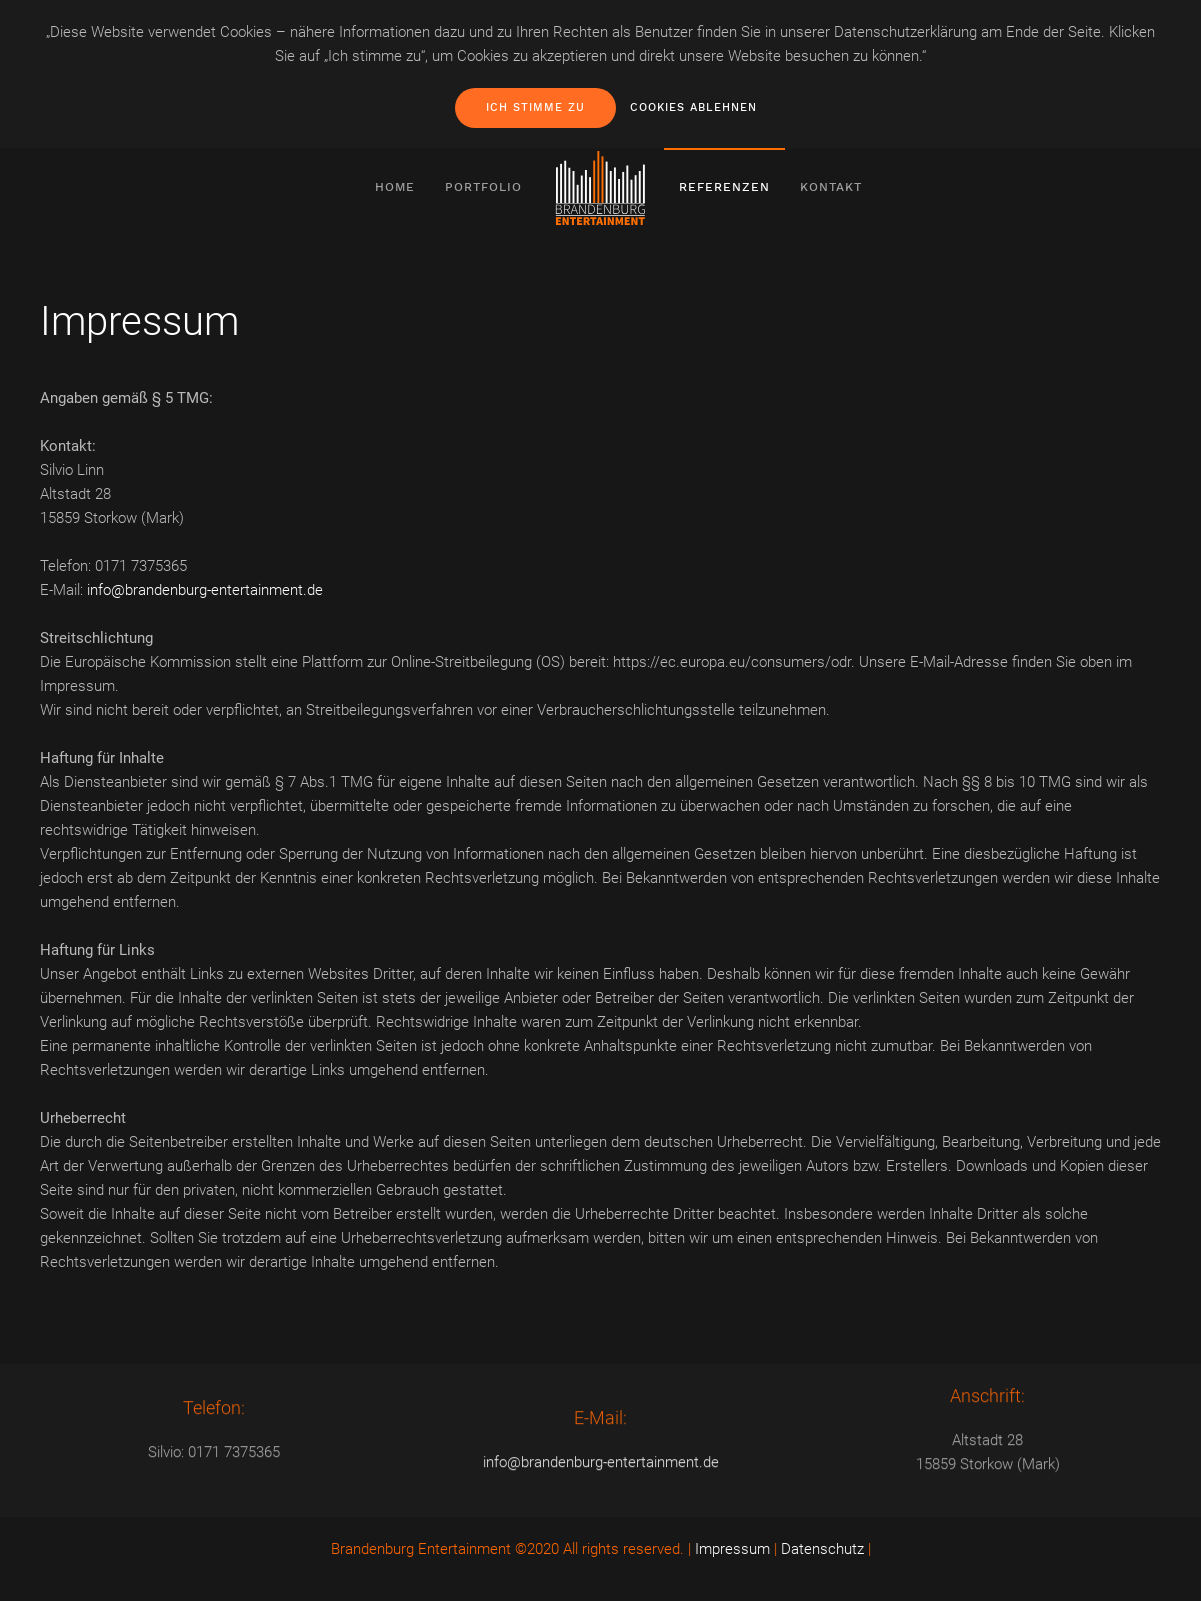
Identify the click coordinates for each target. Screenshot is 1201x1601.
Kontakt (831, 187)
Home (395, 187)
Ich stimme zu (535, 107)
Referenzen (724, 187)
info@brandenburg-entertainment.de (205, 590)
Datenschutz (822, 1549)
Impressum (732, 1549)
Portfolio (483, 187)
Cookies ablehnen (693, 107)
